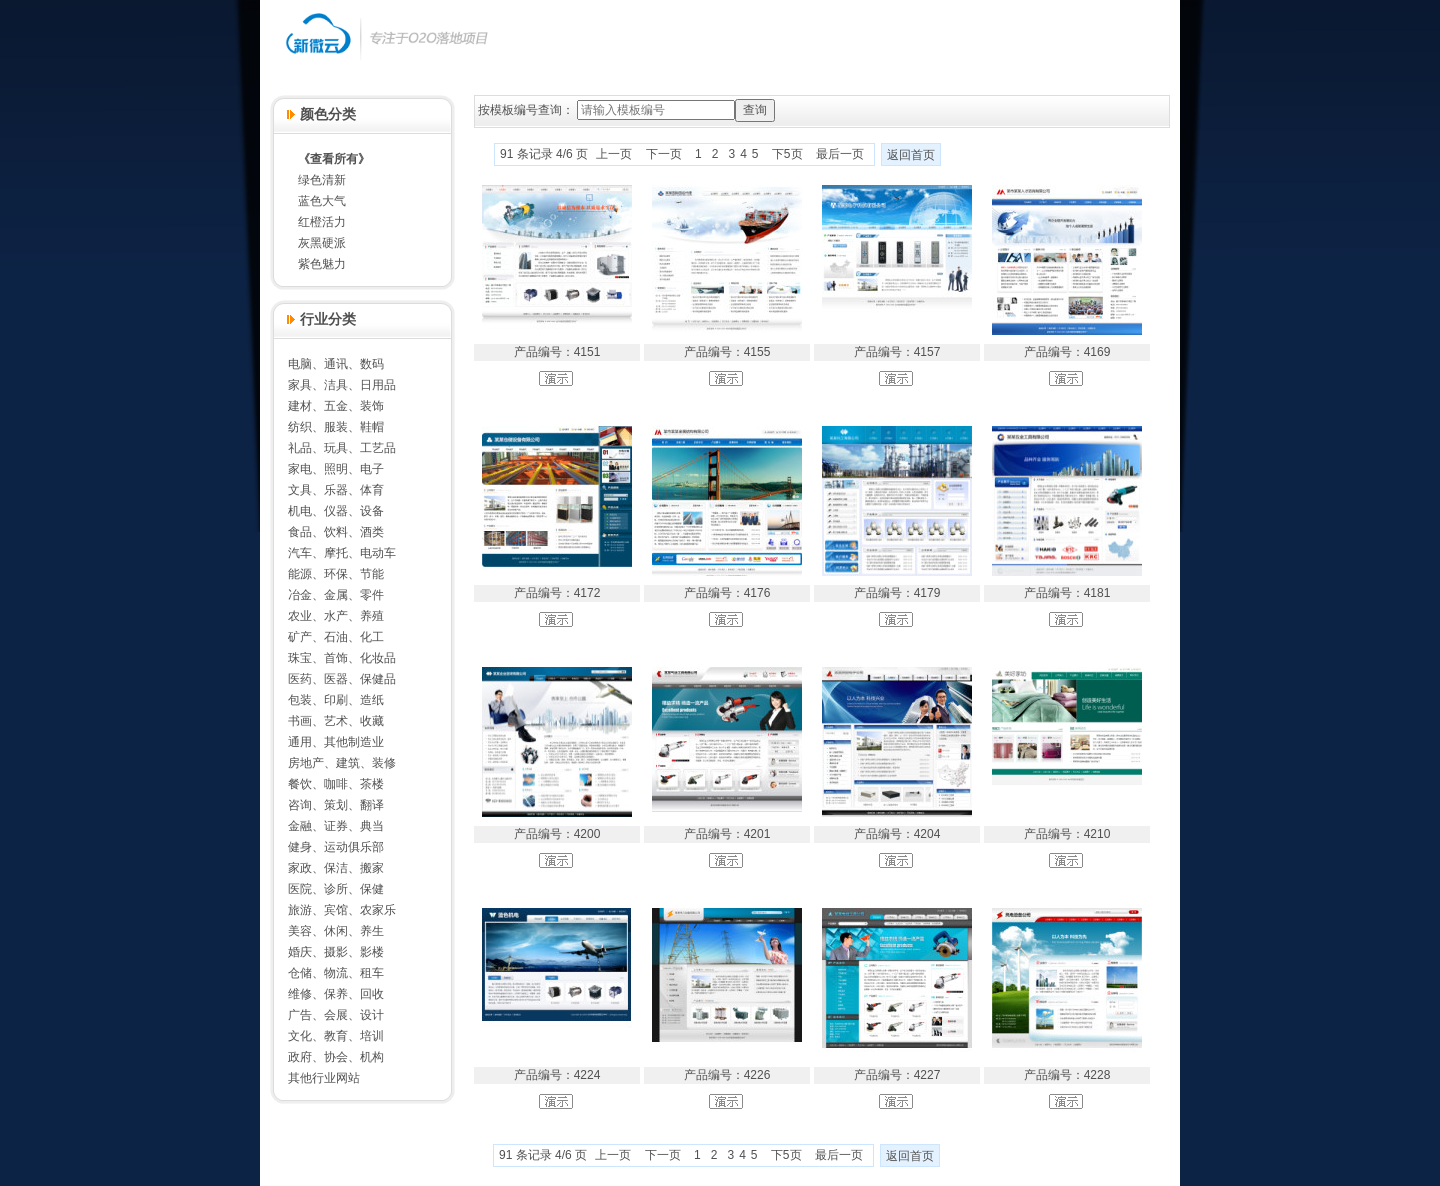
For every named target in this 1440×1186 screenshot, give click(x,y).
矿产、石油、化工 (336, 637)
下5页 (787, 154)
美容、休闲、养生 (336, 931)
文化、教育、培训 (336, 1036)
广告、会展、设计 (336, 1015)
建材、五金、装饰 (336, 406)
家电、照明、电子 (336, 469)
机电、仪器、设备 (336, 511)
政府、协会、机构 (336, 1057)
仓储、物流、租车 (336, 973)
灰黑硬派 (322, 243)
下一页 (664, 154)
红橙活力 (322, 222)
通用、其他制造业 (336, 742)
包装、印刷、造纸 (336, 700)
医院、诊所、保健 (336, 889)
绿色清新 (322, 180)
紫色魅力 (322, 264)
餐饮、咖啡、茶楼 (336, 784)
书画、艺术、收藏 (336, 721)
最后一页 (840, 154)
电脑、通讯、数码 (336, 364)
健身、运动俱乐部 (336, 847)
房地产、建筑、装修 (342, 763)
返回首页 (911, 155)
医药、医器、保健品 (342, 679)
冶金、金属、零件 (336, 595)
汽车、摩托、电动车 (342, 553)
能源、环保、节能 (336, 574)
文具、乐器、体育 (336, 490)
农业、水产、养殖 (336, 616)
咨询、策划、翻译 (336, 805)
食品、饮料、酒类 (336, 532)
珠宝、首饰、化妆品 (342, 658)
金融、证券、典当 (336, 826)
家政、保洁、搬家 (336, 868)
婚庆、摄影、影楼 (336, 952)
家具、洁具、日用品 (342, 385)
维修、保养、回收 (336, 994)
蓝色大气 (322, 201)
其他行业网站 (324, 1078)
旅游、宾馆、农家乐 (342, 910)
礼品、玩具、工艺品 (342, 448)
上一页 (614, 154)
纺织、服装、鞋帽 (336, 427)
